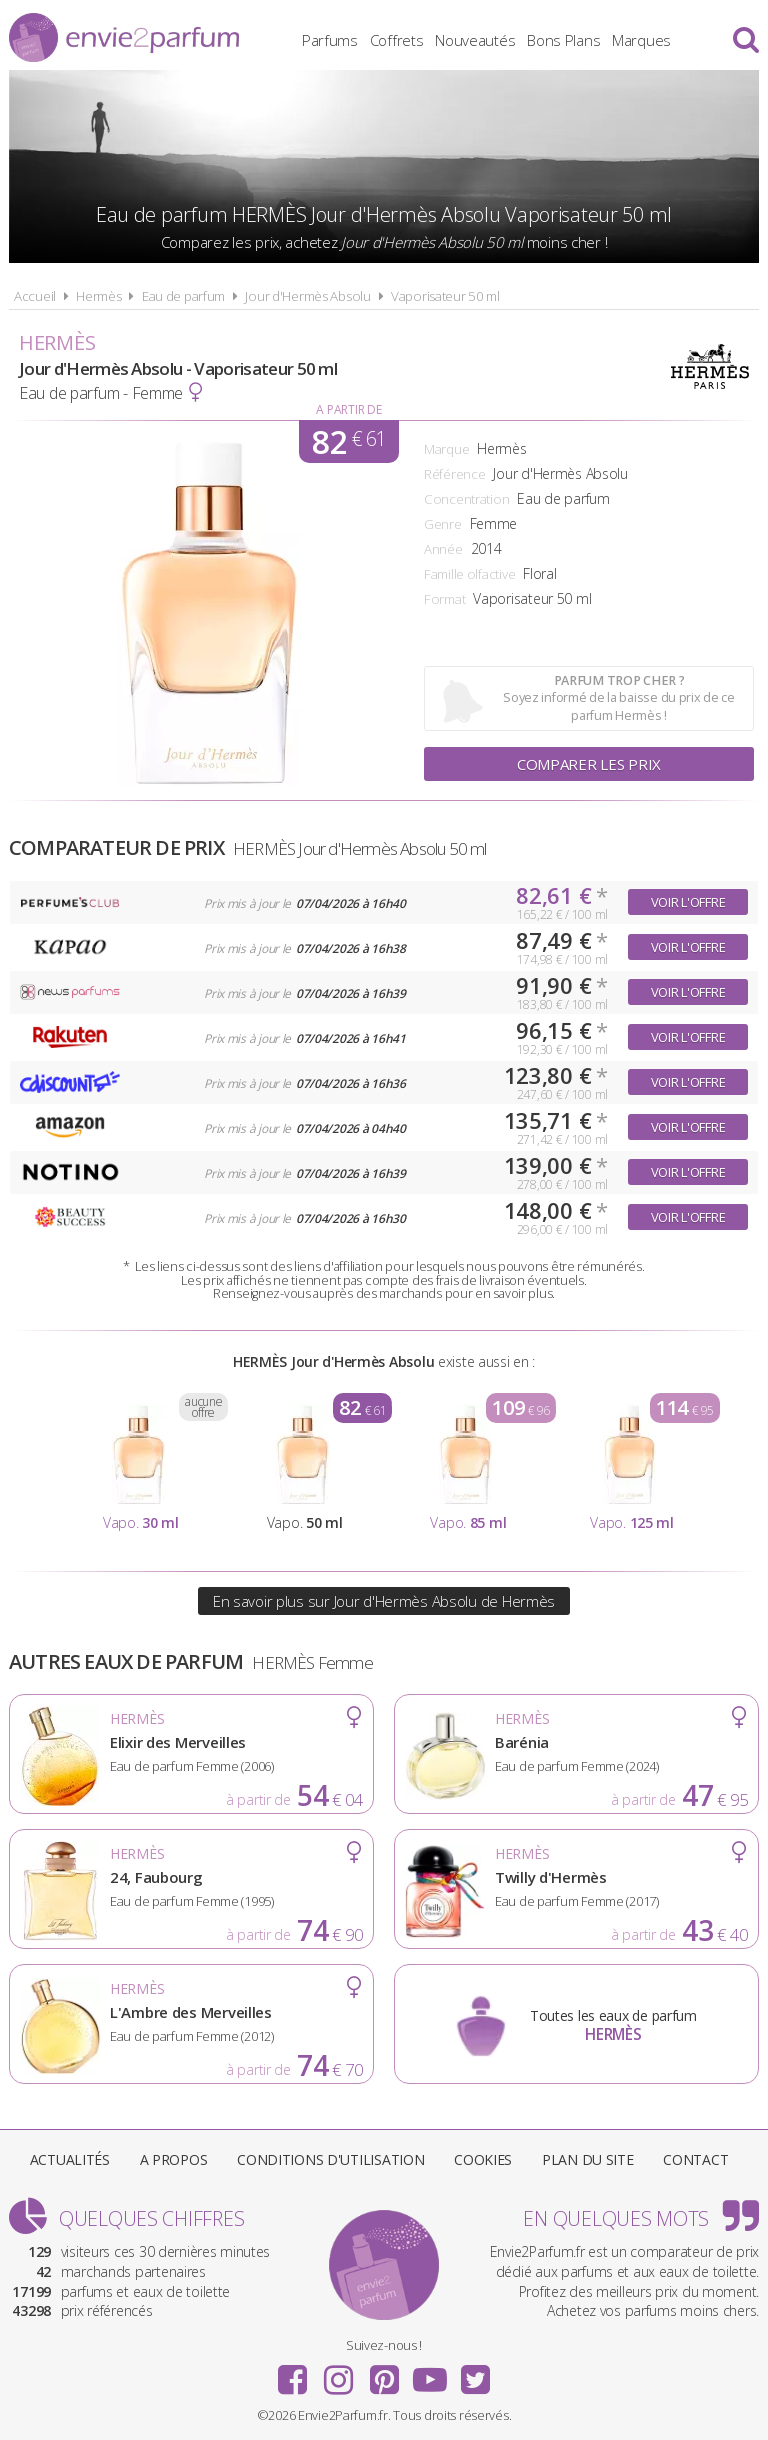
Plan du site (588, 2159)
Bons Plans (563, 40)
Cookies (483, 2159)
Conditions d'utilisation (330, 2159)
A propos (174, 2159)
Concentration (466, 499)
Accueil (35, 296)
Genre (443, 524)
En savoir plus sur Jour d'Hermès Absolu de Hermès (384, 1601)
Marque (446, 449)
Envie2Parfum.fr (124, 37)
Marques (641, 40)
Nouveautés (475, 40)
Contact (695, 2159)
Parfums (330, 40)
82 (349, 441)
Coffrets (397, 40)
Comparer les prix (589, 764)
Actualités (70, 2159)
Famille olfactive (469, 574)
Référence (454, 474)
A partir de (348, 409)
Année (443, 549)
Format (444, 599)
